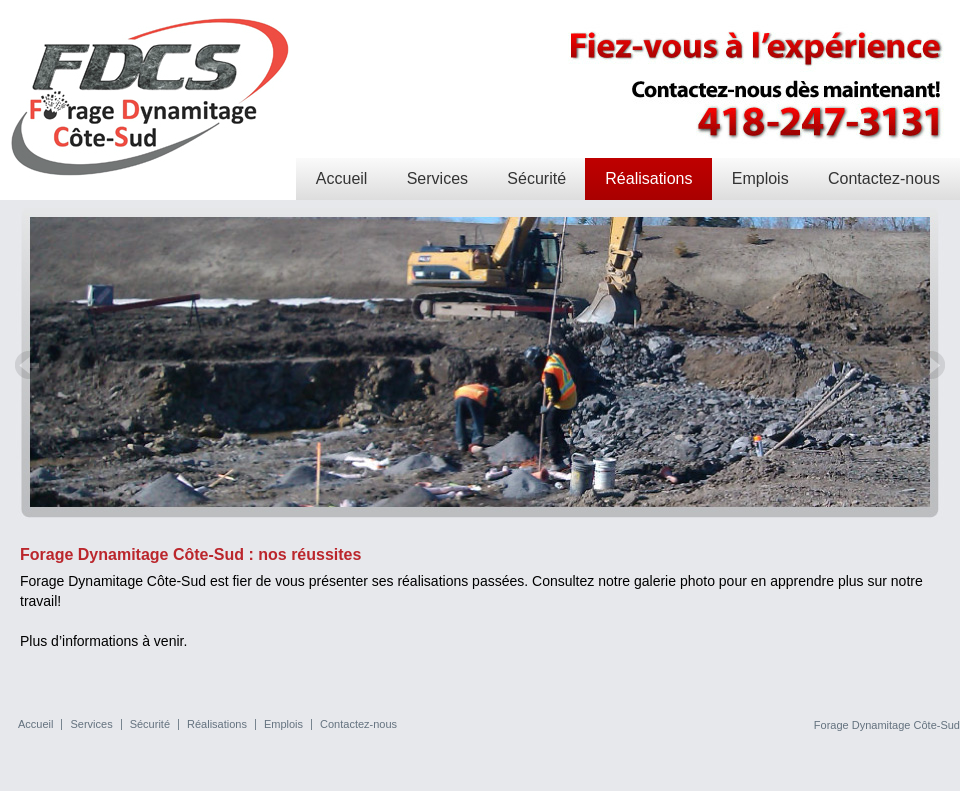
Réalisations (648, 178)
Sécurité (536, 178)
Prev (30, 365)
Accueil (342, 178)
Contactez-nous (884, 178)
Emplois (760, 178)
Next (930, 365)
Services (437, 178)
